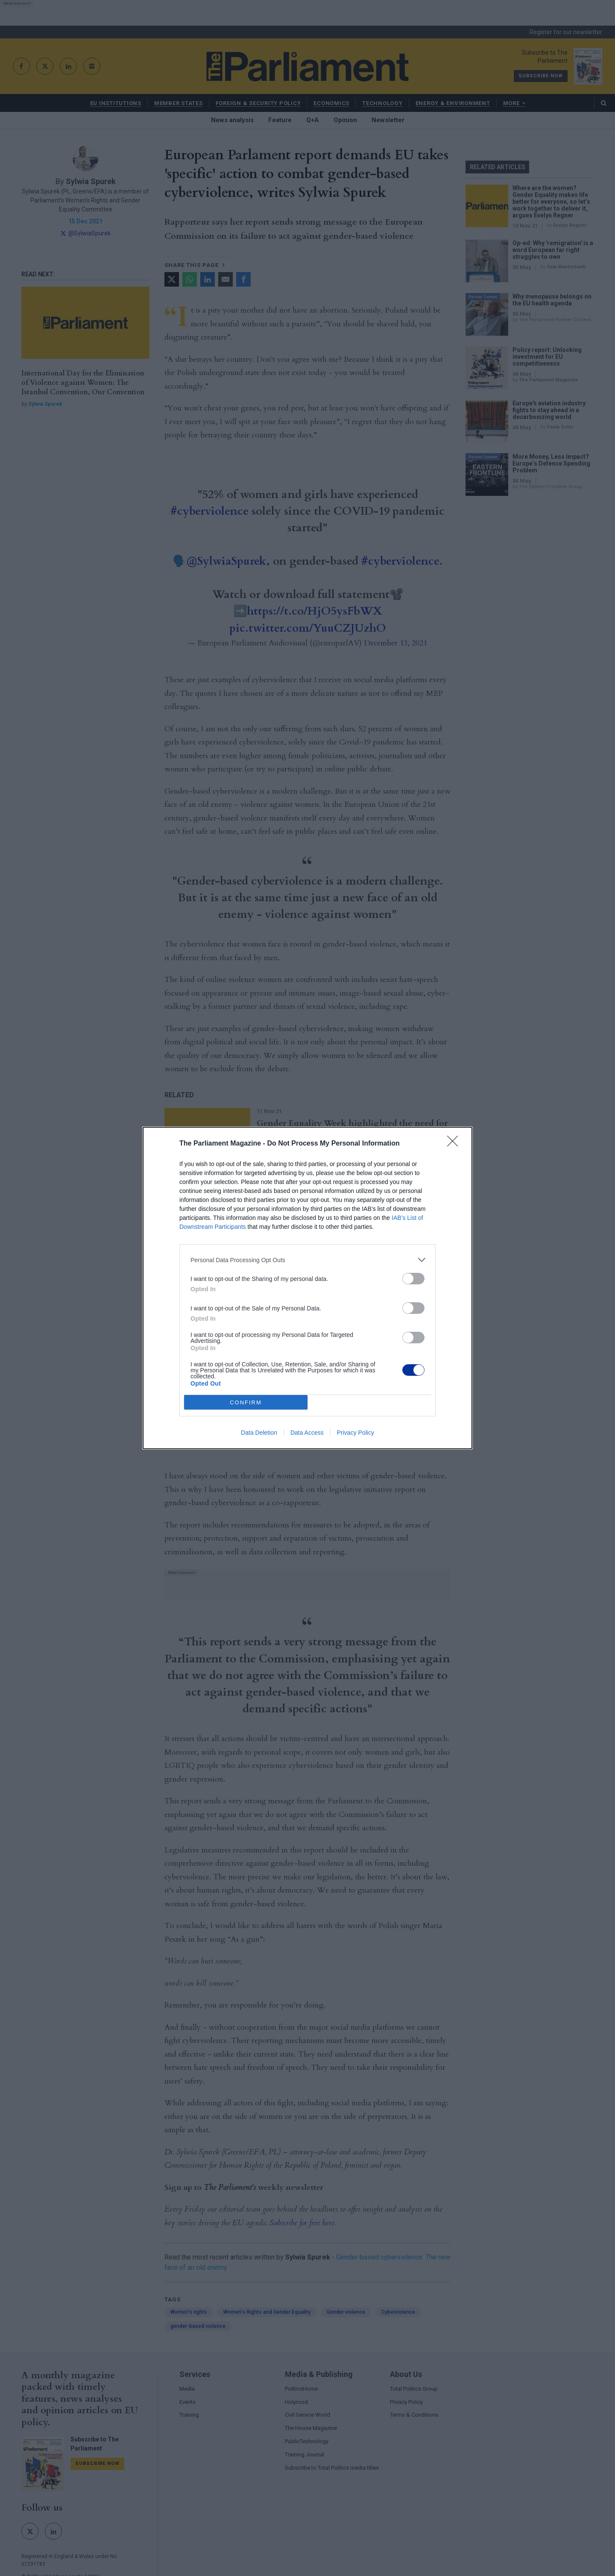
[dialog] (307, 1288)
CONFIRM (246, 1402)
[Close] (455, 1144)
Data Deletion (259, 1432)
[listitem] (307, 1259)
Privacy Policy (355, 1432)
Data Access (307, 1432)
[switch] (413, 1278)
